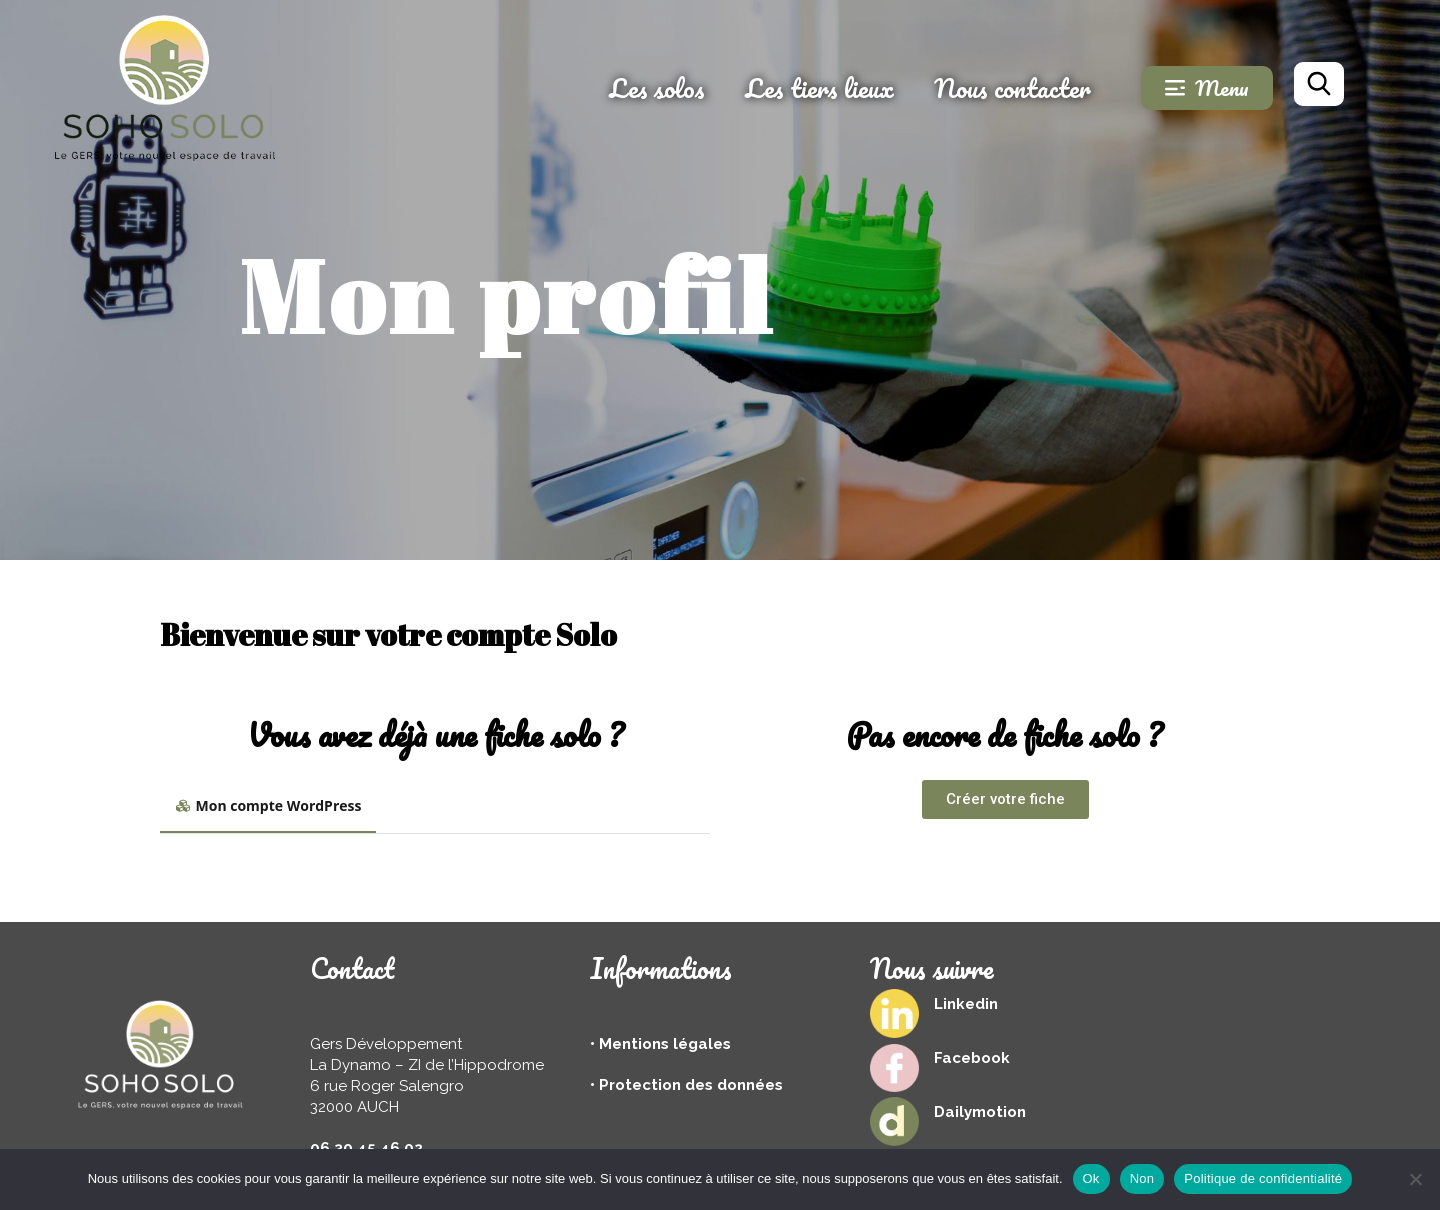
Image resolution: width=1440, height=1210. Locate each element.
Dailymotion (980, 1112)
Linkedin (966, 1004)
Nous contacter (1012, 88)
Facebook (972, 1058)
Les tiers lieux (819, 88)
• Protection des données (686, 1085)
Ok (1091, 1178)
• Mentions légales (660, 1044)
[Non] (1415, 1179)
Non (1142, 1178)
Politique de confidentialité (1263, 1178)
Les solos (657, 88)
